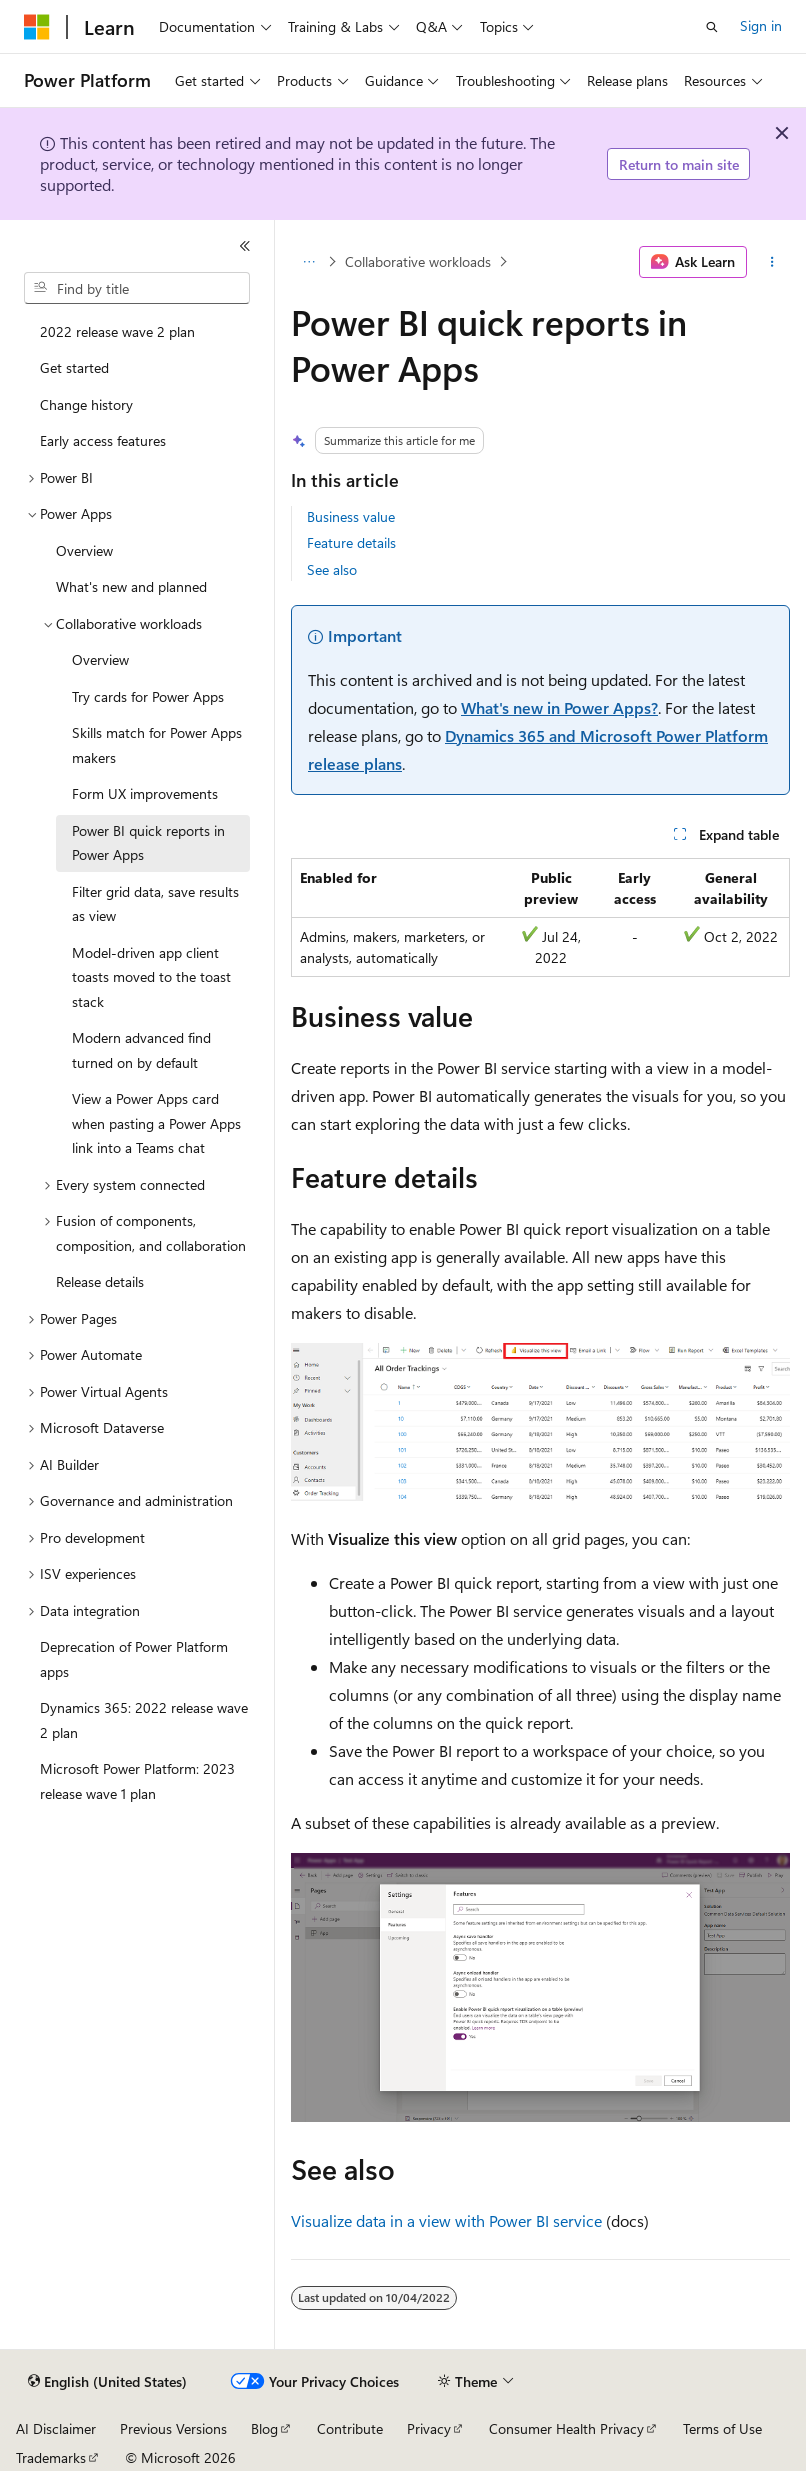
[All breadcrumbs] (308, 262)
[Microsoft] (37, 27)
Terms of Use (722, 2428)
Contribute (350, 2428)
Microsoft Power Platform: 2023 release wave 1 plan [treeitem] (137, 1781)
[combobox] (137, 288)
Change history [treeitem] (86, 404)
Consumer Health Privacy (566, 2428)
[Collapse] (245, 246)
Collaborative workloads (418, 261)
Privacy (429, 2428)
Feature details (351, 542)
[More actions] (772, 262)
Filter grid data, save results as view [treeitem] (155, 904)
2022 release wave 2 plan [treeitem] (117, 331)
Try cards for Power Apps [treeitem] (148, 696)
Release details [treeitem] (100, 1281)
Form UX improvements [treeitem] (145, 793)
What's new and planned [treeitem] (131, 586)
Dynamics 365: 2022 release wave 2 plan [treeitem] (144, 1720)
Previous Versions (173, 2428)
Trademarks (51, 2457)
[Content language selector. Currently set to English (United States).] (107, 2382)
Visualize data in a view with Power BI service (446, 2220)
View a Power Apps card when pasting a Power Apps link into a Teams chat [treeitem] (156, 1123)
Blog (264, 2428)
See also (332, 569)
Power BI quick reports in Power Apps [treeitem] (148, 843)
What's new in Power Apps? (559, 707)
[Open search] (712, 27)
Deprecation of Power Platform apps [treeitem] (134, 1659)
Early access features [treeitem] (103, 440)
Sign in (761, 25)
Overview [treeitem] (84, 550)
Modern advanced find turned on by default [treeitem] (141, 1050)
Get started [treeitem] (74, 367)
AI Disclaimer (56, 2428)
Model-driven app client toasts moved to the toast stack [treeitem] (151, 977)
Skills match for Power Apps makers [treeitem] (157, 745)
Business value (351, 516)
